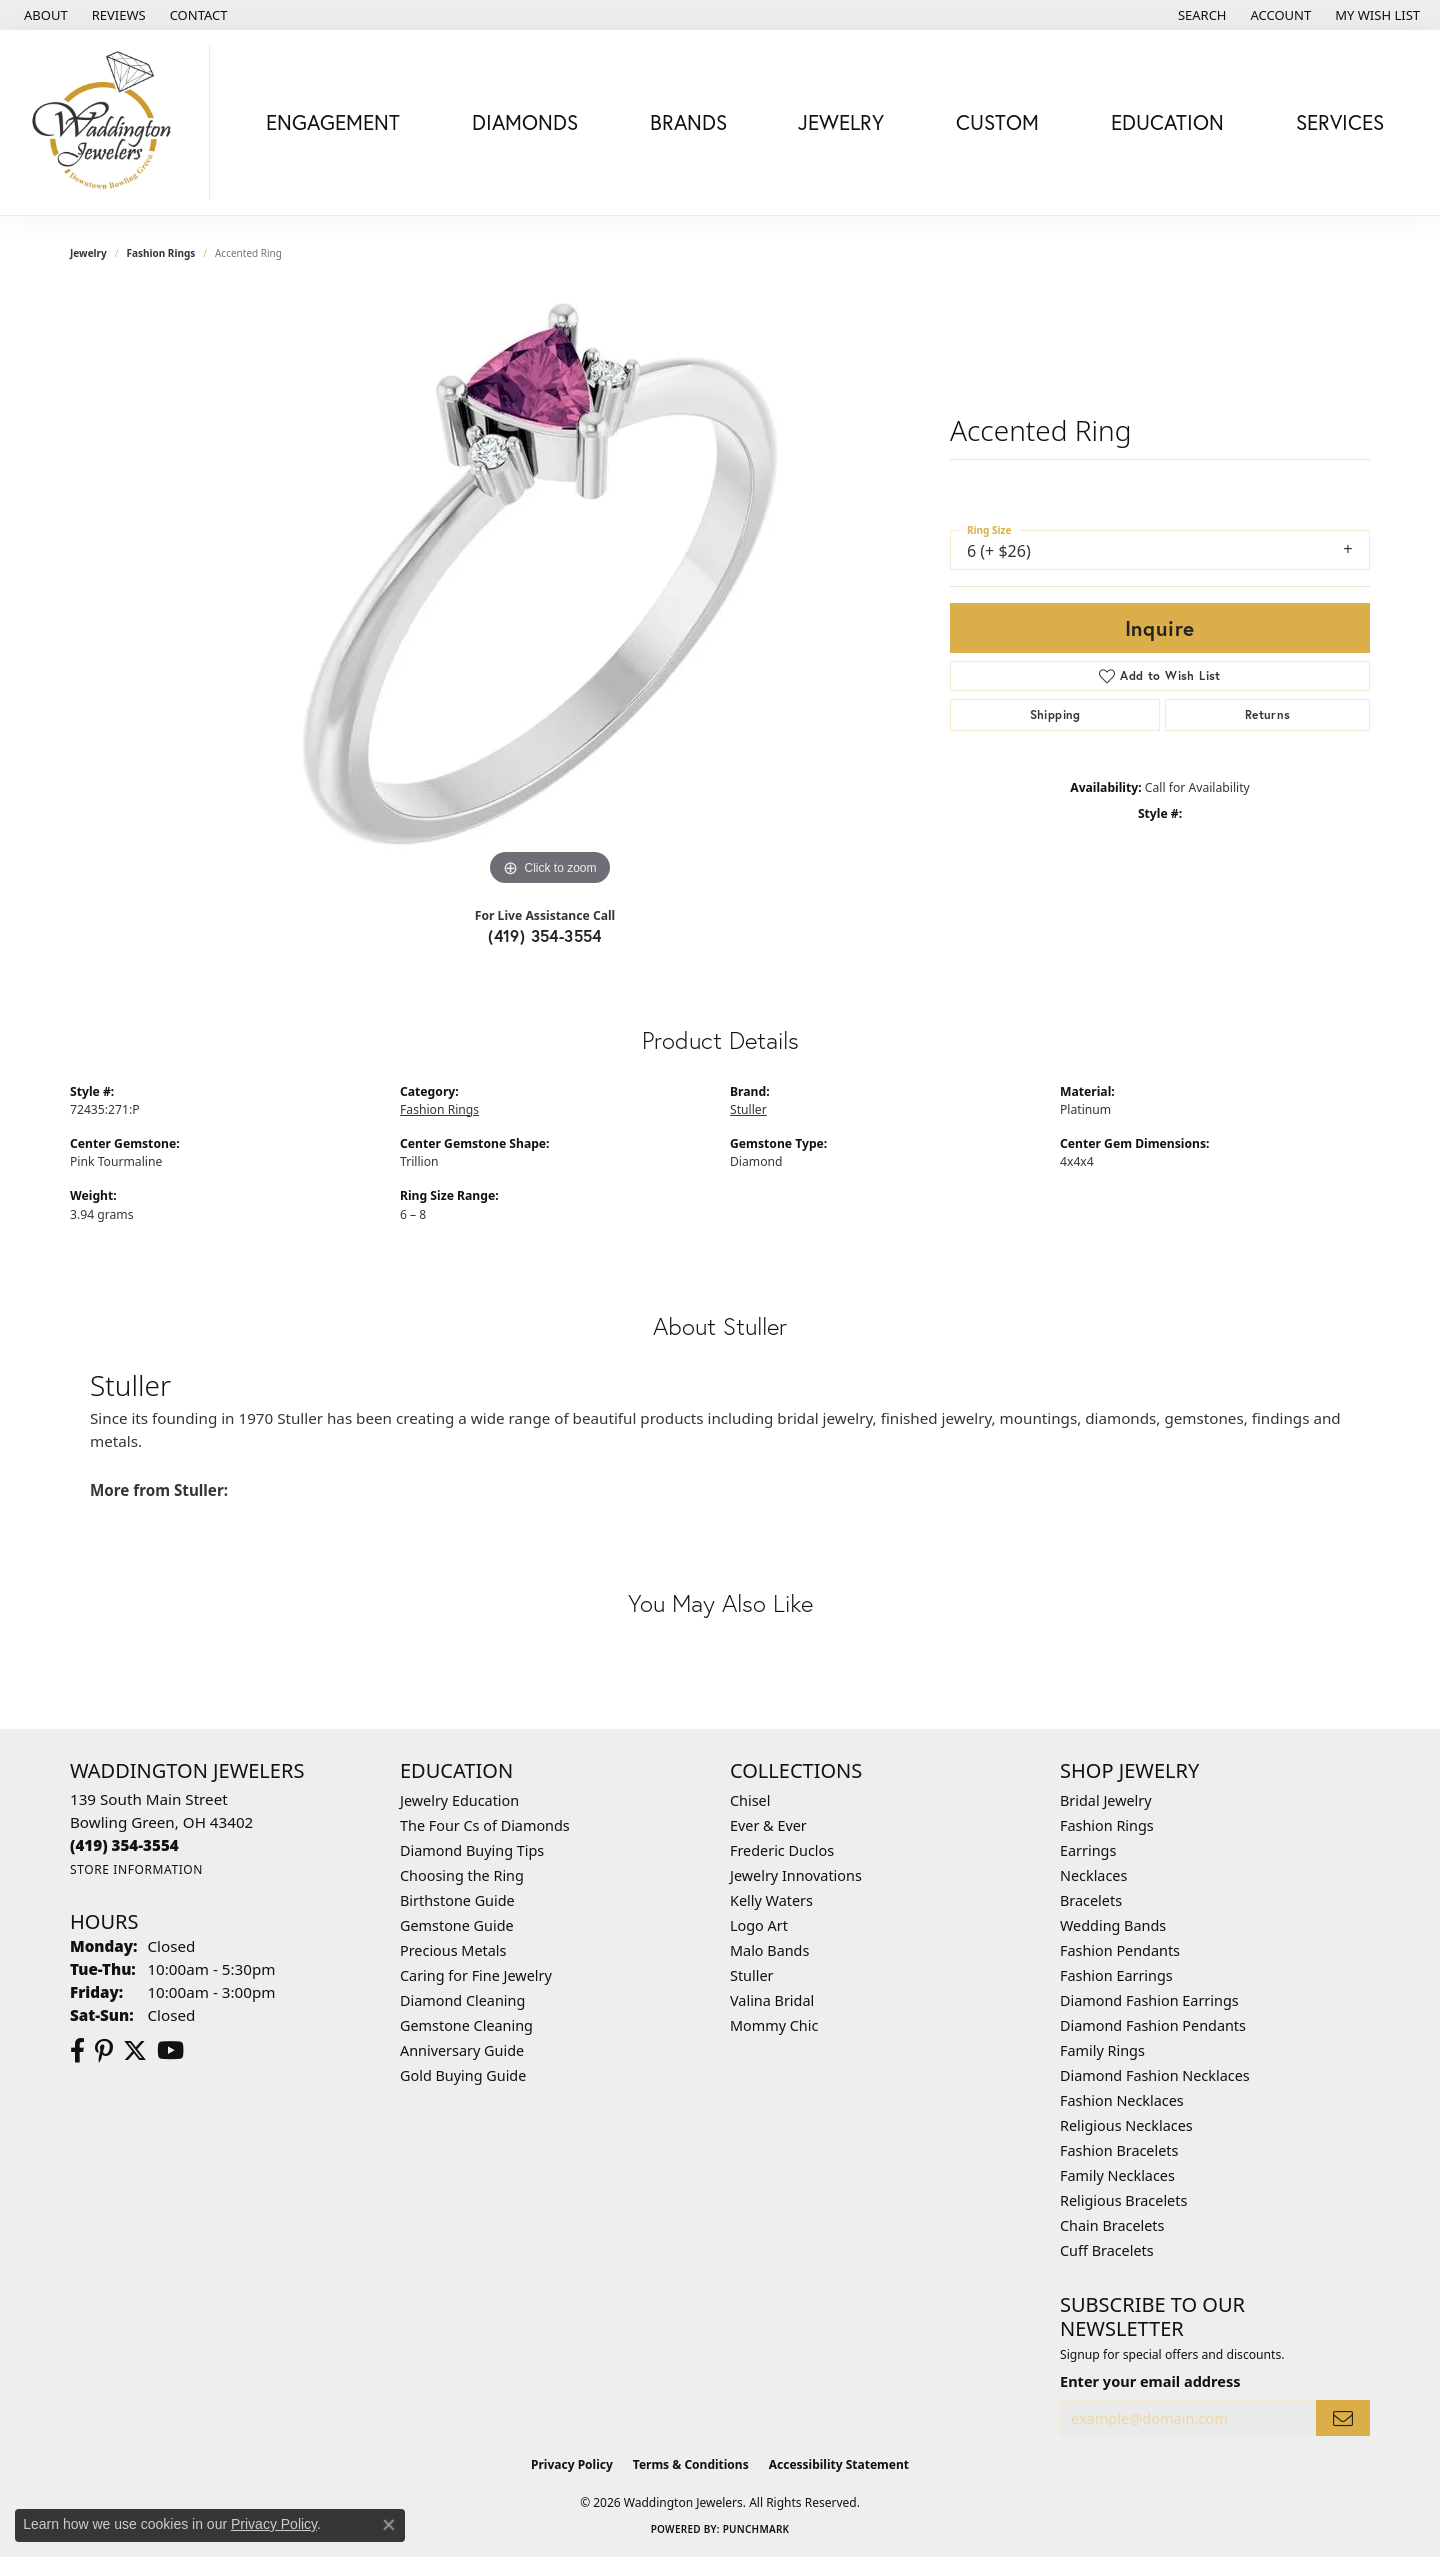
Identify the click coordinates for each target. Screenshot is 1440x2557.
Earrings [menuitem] (1088, 1850)
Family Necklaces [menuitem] (1117, 2175)
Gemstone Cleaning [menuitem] (466, 2025)
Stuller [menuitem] (751, 1975)
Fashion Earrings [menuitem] (1116, 1975)
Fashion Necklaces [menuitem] (1122, 2100)
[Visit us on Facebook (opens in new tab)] (77, 2051)
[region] (550, 591)
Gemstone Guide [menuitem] (457, 1925)
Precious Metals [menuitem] (453, 1950)
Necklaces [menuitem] (1093, 1875)
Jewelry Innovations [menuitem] (796, 1875)
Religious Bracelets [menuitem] (1123, 2200)
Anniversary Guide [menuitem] (462, 2050)
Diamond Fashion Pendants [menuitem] (1153, 2025)
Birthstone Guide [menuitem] (457, 1900)
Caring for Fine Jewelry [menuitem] (476, 1975)
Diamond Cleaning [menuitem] (462, 2000)
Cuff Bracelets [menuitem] (1107, 2250)
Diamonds (525, 122)
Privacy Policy (572, 2464)
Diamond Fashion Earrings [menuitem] (1149, 2000)
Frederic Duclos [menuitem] (782, 1850)
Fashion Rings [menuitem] (1107, 1825)
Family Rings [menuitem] (1102, 2050)
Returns (1268, 714)
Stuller (748, 1109)
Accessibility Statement (839, 2464)
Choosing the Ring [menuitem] (462, 1875)
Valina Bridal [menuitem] (772, 2000)
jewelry (88, 253)
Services (1340, 122)
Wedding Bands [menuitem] (1113, 1925)
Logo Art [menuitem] (759, 1925)
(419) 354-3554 (545, 935)
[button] (1200, 15)
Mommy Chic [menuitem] (774, 2025)
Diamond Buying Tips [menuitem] (472, 1850)
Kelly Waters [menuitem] (771, 1900)
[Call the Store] (124, 1845)
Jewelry (841, 122)
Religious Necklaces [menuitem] (1126, 2125)
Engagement (333, 122)
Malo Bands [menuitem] (769, 1950)
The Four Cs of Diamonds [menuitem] (485, 1825)
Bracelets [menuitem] (1091, 1900)
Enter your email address (1150, 2381)
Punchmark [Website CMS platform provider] (756, 2529)
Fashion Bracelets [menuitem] (1119, 2150)
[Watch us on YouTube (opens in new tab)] (170, 2051)
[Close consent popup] (389, 2525)
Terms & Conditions (691, 2464)
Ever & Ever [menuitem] (768, 1825)
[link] (44, 15)
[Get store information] (136, 1869)
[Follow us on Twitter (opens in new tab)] (135, 2051)
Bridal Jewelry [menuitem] (1106, 1800)
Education (1167, 122)
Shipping (1055, 714)
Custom (997, 122)
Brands (688, 122)
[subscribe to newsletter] (1343, 2418)
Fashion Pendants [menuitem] (1120, 1950)
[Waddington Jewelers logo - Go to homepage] (110, 122)
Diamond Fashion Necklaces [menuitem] (1155, 2075)
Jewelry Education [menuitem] (459, 1800)
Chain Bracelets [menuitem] (1112, 2225)
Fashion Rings (161, 253)
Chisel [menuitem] (750, 1800)
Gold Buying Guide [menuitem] (463, 2075)
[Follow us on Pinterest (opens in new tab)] (104, 2051)
